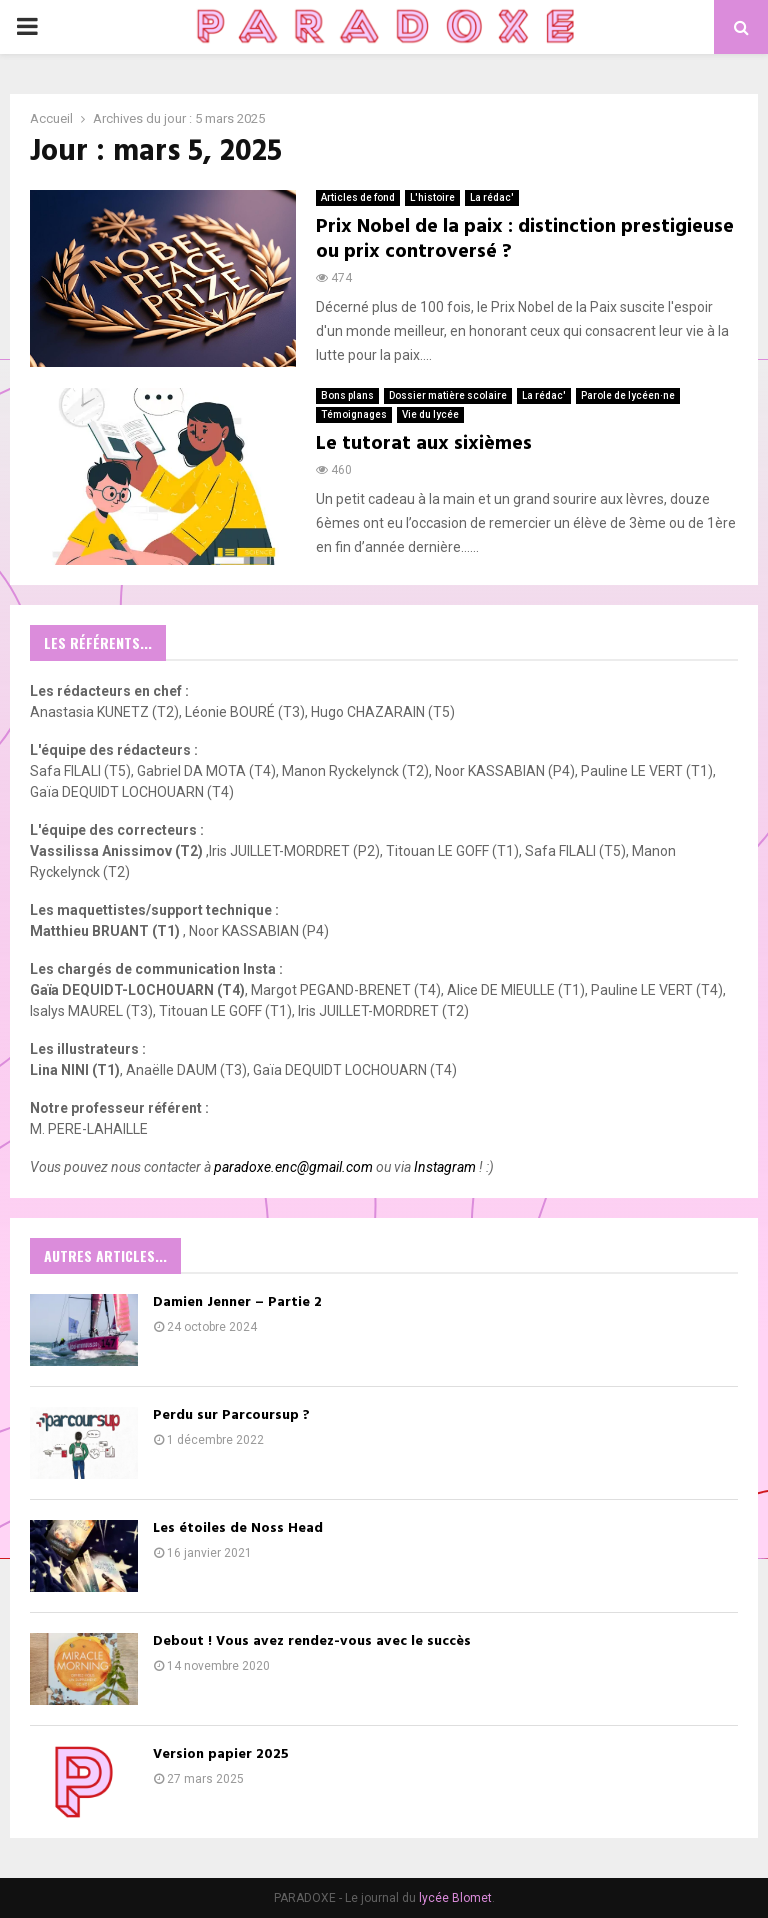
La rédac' (492, 197)
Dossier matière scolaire (448, 395)
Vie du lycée (430, 414)
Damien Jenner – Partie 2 (237, 1302)
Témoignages (354, 414)
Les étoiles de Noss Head (238, 1528)
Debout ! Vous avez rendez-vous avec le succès (312, 1641)
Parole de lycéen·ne (628, 395)
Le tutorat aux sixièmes (424, 444)
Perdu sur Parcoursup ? (233, 1415)
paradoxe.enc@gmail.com (293, 1167)
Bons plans (347, 395)
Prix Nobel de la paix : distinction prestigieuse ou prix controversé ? (525, 239)
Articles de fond (358, 197)
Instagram (445, 1167)
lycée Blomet (455, 1898)
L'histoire (432, 197)
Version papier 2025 (221, 1754)
